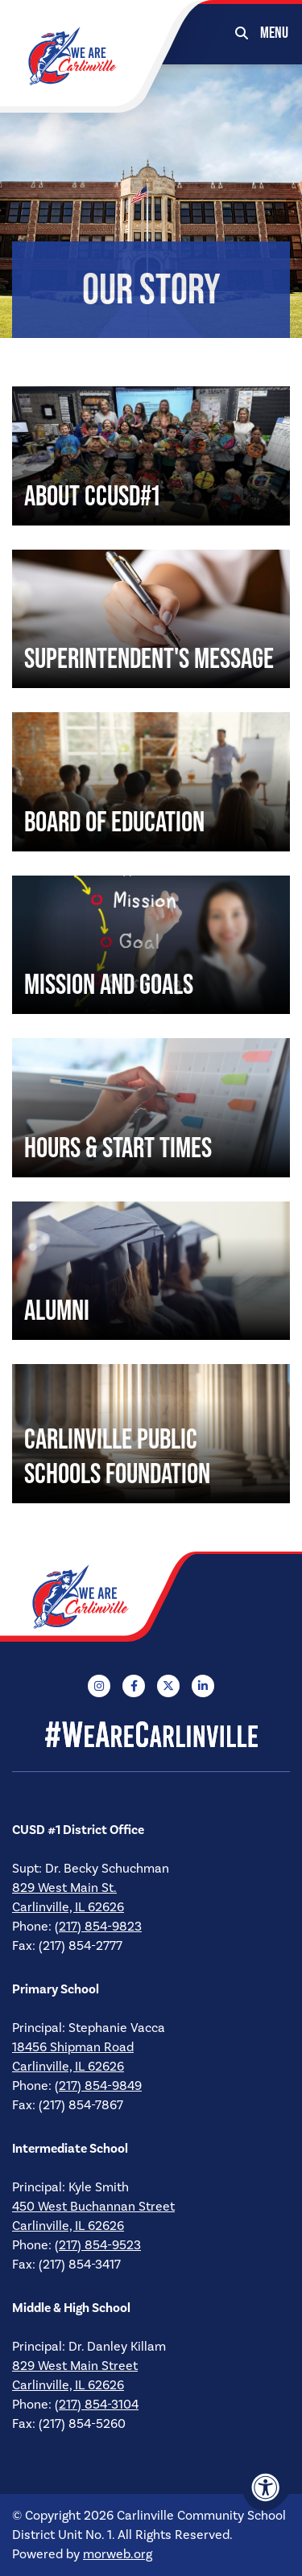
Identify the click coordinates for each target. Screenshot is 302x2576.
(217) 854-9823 (98, 1927)
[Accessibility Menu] (266, 2487)
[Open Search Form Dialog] (241, 32)
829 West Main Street (75, 2366)
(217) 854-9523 (98, 2245)
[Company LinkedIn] (203, 1686)
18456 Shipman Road (73, 2047)
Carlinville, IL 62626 (68, 1907)
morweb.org (117, 2554)
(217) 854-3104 (97, 2405)
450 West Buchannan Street (93, 2207)
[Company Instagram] (99, 1686)
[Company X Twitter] (168, 1686)
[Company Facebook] (133, 1686)
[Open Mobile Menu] (275, 32)
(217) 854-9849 (98, 2086)
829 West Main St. (64, 1888)
